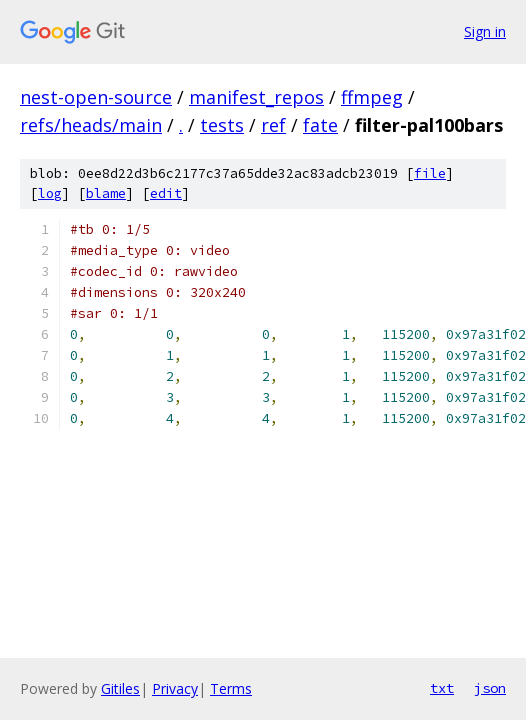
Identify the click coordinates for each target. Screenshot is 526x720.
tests (222, 125)
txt (442, 688)
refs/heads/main (91, 125)
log (50, 193)
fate (320, 125)
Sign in (485, 31)
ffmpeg (372, 97)
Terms (231, 688)
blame (106, 193)
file (430, 173)
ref (273, 125)
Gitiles (120, 688)
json (490, 688)
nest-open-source (96, 97)
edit (166, 193)
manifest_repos (256, 97)
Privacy (175, 688)
